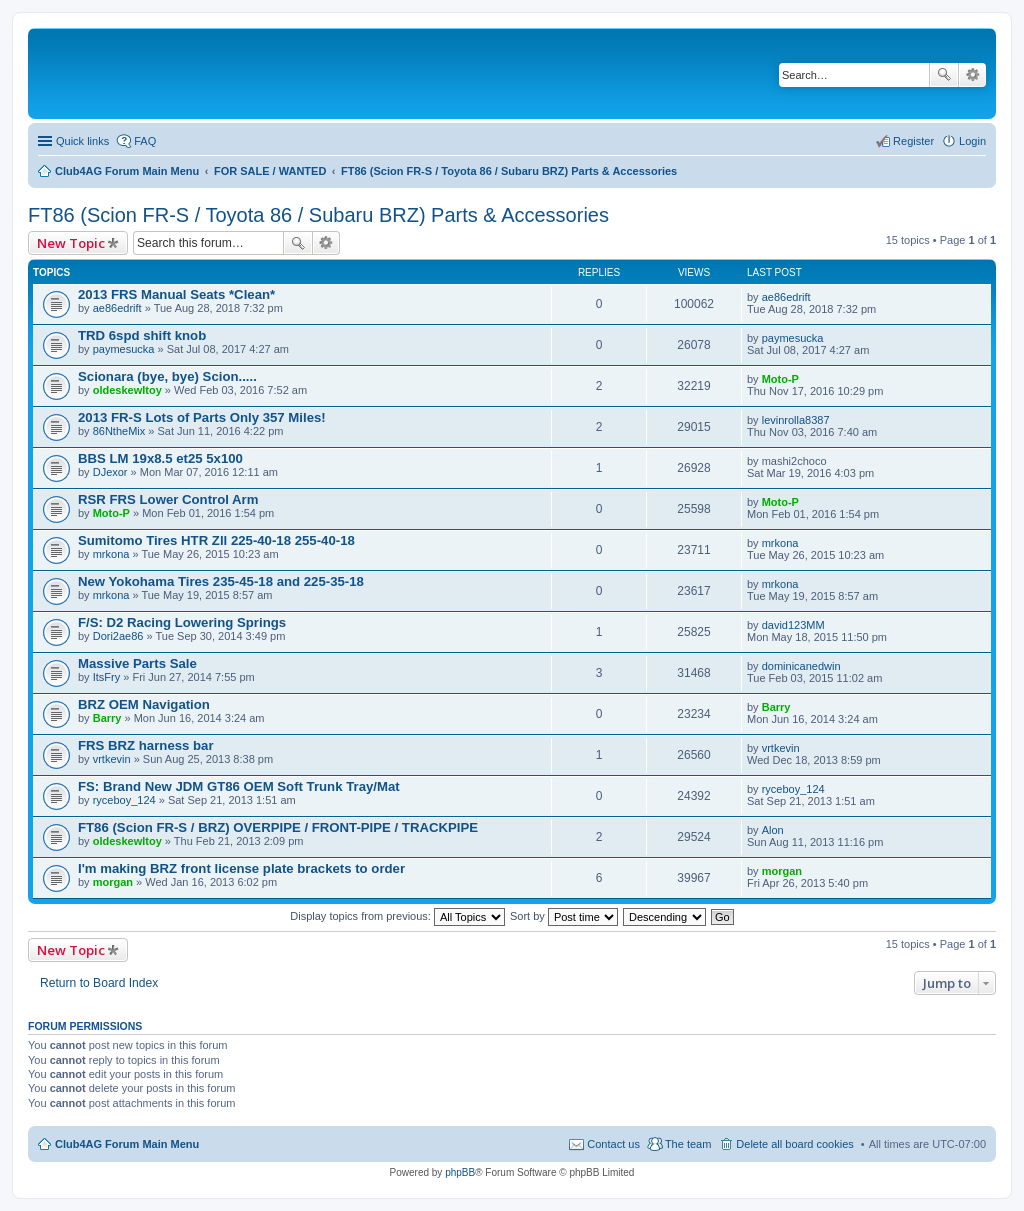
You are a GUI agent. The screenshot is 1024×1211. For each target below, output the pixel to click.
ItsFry (107, 677)
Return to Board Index (99, 983)
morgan (113, 882)
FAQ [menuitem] (145, 141)
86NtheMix (119, 431)
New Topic (71, 243)
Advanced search (972, 75)
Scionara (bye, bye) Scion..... (167, 376)
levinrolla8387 (796, 420)
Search (944, 75)
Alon (773, 830)
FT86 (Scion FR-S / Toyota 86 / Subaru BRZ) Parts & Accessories (318, 215)
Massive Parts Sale (137, 663)
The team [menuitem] (688, 1144)
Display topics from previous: (397, 916)
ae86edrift (117, 308)
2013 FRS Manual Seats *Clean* (176, 294)
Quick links (82, 141)
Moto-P (780, 379)
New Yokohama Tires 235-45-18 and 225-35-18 (221, 581)
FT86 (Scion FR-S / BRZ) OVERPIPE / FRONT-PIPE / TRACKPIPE (278, 827)
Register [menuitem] (913, 141)
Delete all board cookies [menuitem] (794, 1144)
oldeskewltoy (127, 390)
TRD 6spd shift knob (142, 335)
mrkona (111, 554)
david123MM (793, 625)
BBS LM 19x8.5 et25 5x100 (160, 458)
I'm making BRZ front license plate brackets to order (241, 868)
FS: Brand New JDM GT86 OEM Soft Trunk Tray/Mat (239, 786)
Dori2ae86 (118, 636)
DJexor (110, 472)
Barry (107, 718)
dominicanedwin (801, 666)
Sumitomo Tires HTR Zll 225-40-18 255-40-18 (216, 540)
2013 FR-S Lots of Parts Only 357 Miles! (202, 417)
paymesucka (124, 349)
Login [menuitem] (972, 141)
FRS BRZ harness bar (146, 745)
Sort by (564, 916)
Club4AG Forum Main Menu (127, 1144)
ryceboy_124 (124, 800)
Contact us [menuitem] (613, 1144)
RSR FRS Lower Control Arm (168, 499)
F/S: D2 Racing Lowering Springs (182, 622)
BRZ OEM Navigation (144, 704)
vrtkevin (112, 759)
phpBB (460, 1172)
